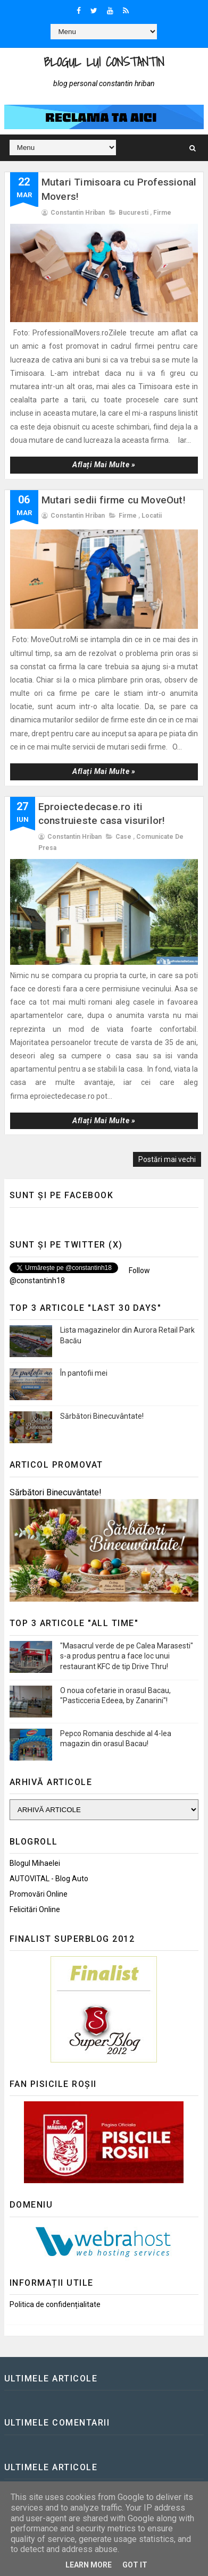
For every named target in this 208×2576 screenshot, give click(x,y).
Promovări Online (39, 1894)
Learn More (88, 2565)
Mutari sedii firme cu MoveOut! (113, 500)
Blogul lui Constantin (104, 62)
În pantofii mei (83, 1373)
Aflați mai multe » (103, 464)
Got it (134, 2565)
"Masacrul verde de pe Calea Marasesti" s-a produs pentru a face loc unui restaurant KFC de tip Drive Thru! (126, 1656)
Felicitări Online (35, 1909)
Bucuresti (133, 212)
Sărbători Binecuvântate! (102, 1416)
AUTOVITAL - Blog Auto (49, 1878)
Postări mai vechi (167, 1159)
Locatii (152, 515)
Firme (162, 212)
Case (123, 836)
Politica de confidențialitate (55, 2304)
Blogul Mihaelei (35, 1863)
